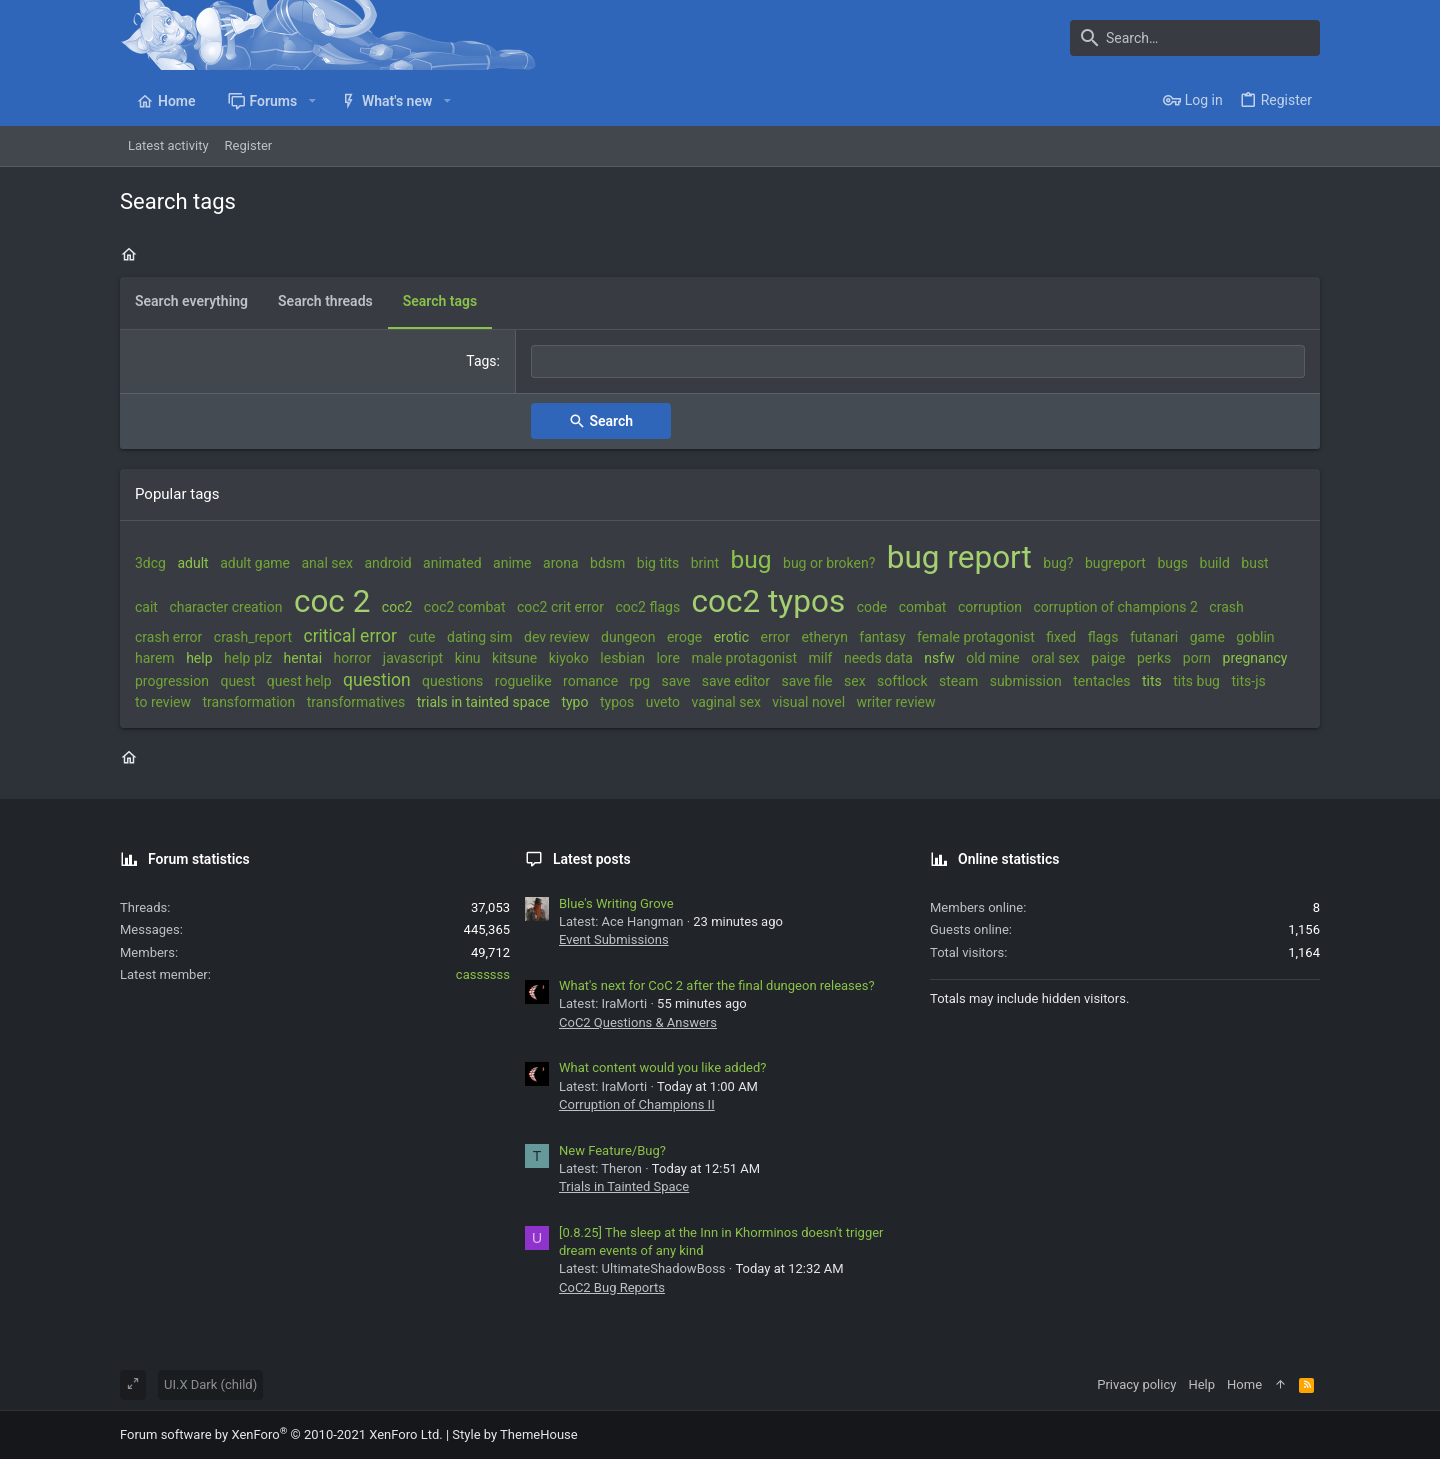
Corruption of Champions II (637, 1104)
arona (561, 563)
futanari (1154, 637)
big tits (658, 563)
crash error (168, 637)
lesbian (622, 658)
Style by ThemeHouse (514, 1434)
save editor (736, 681)
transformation (248, 702)
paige (1108, 658)
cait (146, 607)
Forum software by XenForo (281, 1434)
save (676, 681)
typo (574, 702)
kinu (468, 658)
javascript (413, 658)
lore (667, 658)
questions (452, 681)
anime (512, 563)
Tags (481, 361)
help (199, 658)
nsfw (939, 658)
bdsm (607, 563)
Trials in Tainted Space (624, 1186)
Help (1201, 1384)
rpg (640, 681)
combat (923, 607)
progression (172, 681)
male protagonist (744, 658)
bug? (1058, 563)
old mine (993, 658)
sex (855, 681)
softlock (902, 681)
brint (705, 563)
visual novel (808, 702)
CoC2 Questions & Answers (638, 1022)
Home (1244, 1384)
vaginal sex (725, 702)
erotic (731, 637)
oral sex (1055, 658)
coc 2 (332, 601)
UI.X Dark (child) (210, 1384)
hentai (303, 658)
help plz (248, 658)
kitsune (514, 658)
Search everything (191, 301)
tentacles (1101, 681)
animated (452, 563)
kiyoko (569, 658)
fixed (1061, 637)
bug (751, 559)
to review (163, 702)
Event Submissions (614, 939)
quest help (299, 681)
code (872, 607)
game (1207, 637)
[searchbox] (918, 362)
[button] (311, 101)
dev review (557, 637)
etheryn (825, 637)
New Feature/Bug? (612, 1150)
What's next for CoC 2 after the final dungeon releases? (717, 985)
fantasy (882, 637)
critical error (350, 636)
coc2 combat (465, 607)
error (776, 637)
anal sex (327, 563)
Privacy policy (1136, 1384)
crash (1226, 607)
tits (1152, 681)
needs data (878, 658)
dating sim (479, 637)
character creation (225, 607)
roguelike (523, 681)
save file (807, 681)
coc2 (397, 607)
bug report (959, 557)
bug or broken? (829, 563)
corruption (990, 607)
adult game (255, 563)
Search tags (440, 301)
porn (1197, 658)
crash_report (253, 637)
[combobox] (918, 362)
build (1215, 563)
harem (155, 658)
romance (590, 681)
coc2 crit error (560, 607)
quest (237, 681)
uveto (663, 702)
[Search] (1195, 38)
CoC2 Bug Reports (612, 1287)
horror (353, 658)
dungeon (628, 637)
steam (958, 681)
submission (1026, 681)
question (377, 680)
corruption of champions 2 (1116, 607)
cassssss (483, 974)
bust (1254, 563)
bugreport (1115, 563)
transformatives (356, 702)
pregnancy (1255, 658)
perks (1154, 658)
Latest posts (592, 859)
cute (421, 637)
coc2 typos (769, 601)
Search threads (325, 301)
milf (821, 658)
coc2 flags (647, 607)
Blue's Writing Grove (616, 903)
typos (617, 702)
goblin (1255, 637)
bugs (1172, 563)
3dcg (150, 563)
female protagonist (976, 637)
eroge (684, 637)
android (387, 563)
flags (1103, 637)
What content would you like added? (662, 1067)
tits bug (1196, 681)
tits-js (1248, 681)
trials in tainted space (483, 702)
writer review (896, 702)
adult (192, 563)
